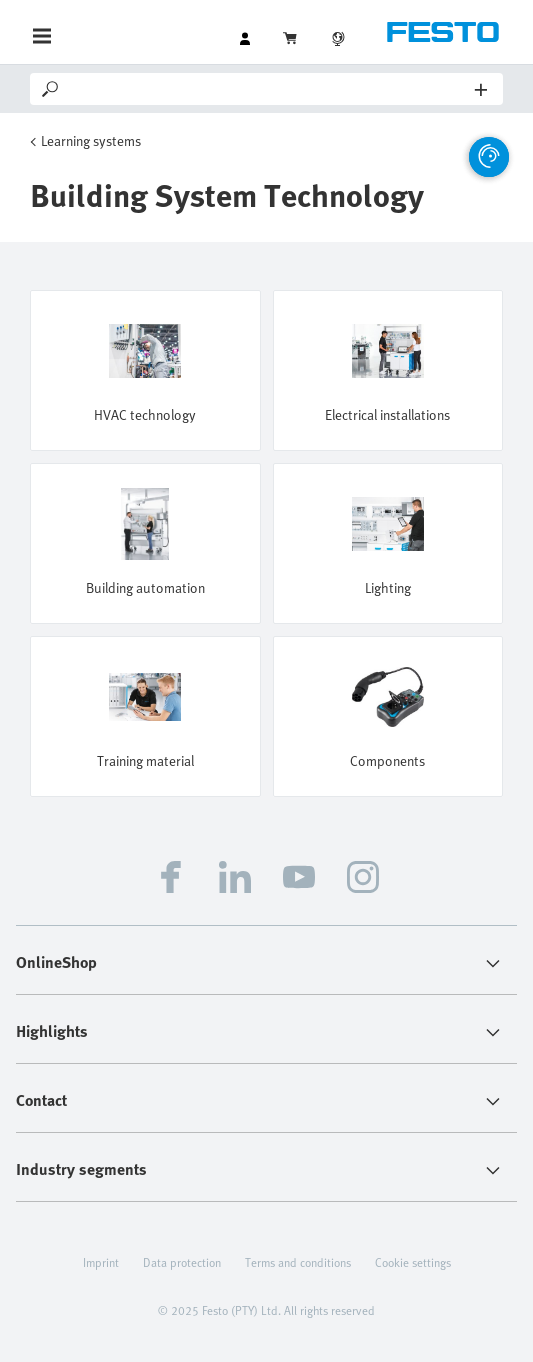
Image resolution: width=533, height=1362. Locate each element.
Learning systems (91, 140)
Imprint (101, 1262)
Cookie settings (413, 1262)
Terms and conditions (298, 1262)
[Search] (268, 89)
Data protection (182, 1262)
